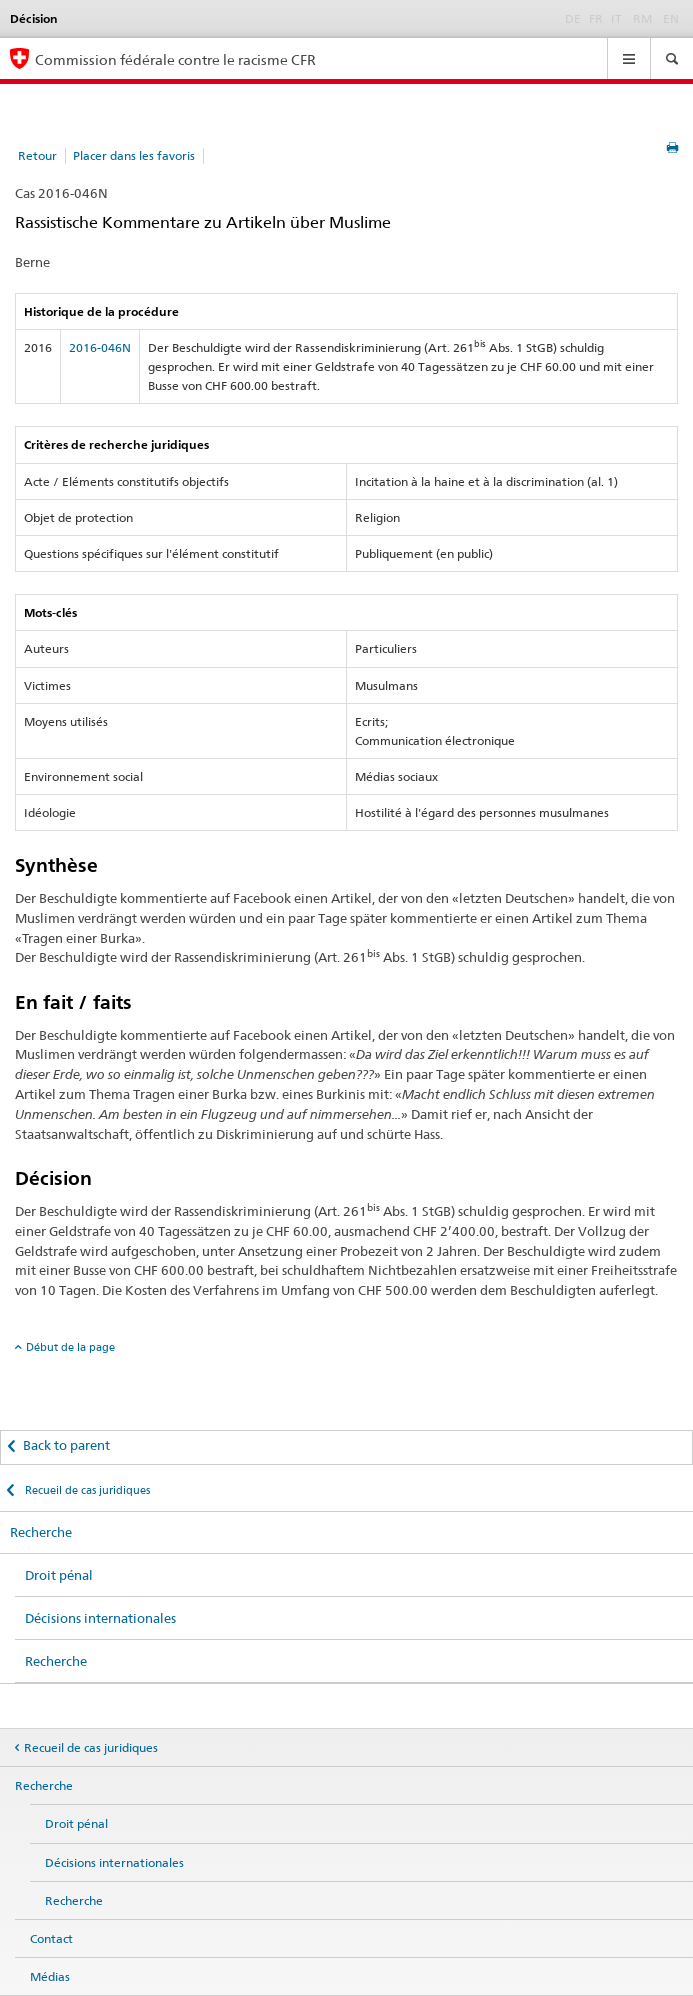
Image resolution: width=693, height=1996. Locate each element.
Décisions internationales (100, 1618)
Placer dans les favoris (134, 155)
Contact (51, 1938)
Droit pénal (59, 1575)
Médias (50, 1976)
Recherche (41, 1532)
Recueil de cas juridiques (86, 1490)
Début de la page (70, 1347)
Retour (37, 155)
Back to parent (66, 1445)
